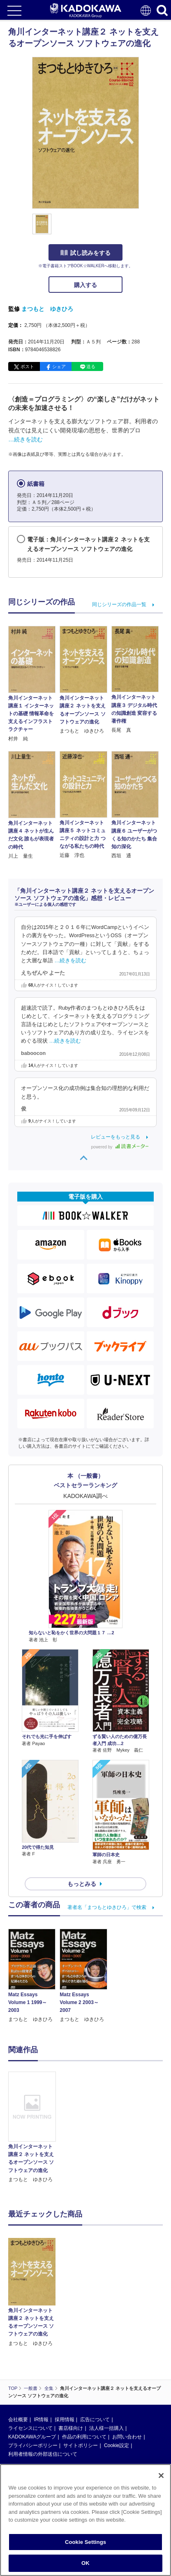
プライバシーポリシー (33, 2445)
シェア (59, 366)
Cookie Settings (85, 2542)
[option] (34, 2128)
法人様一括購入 (106, 2428)
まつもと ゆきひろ (47, 309)
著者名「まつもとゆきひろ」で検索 (106, 1907)
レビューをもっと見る (115, 1137)
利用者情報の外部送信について (42, 2454)
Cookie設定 (116, 2445)
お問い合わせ (127, 2437)
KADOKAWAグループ (32, 2437)
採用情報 (64, 2419)
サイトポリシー (80, 2445)
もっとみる (81, 1884)
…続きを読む (25, 439)
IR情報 (41, 2419)
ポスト (27, 366)
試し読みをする (85, 253)
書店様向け (70, 2428)
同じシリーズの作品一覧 (119, 604)
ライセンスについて (30, 2428)
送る (90, 366)
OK (85, 2563)
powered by (119, 1147)
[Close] (161, 2475)
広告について (95, 2419)
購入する (85, 285)
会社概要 (18, 2419)
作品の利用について (84, 2437)
